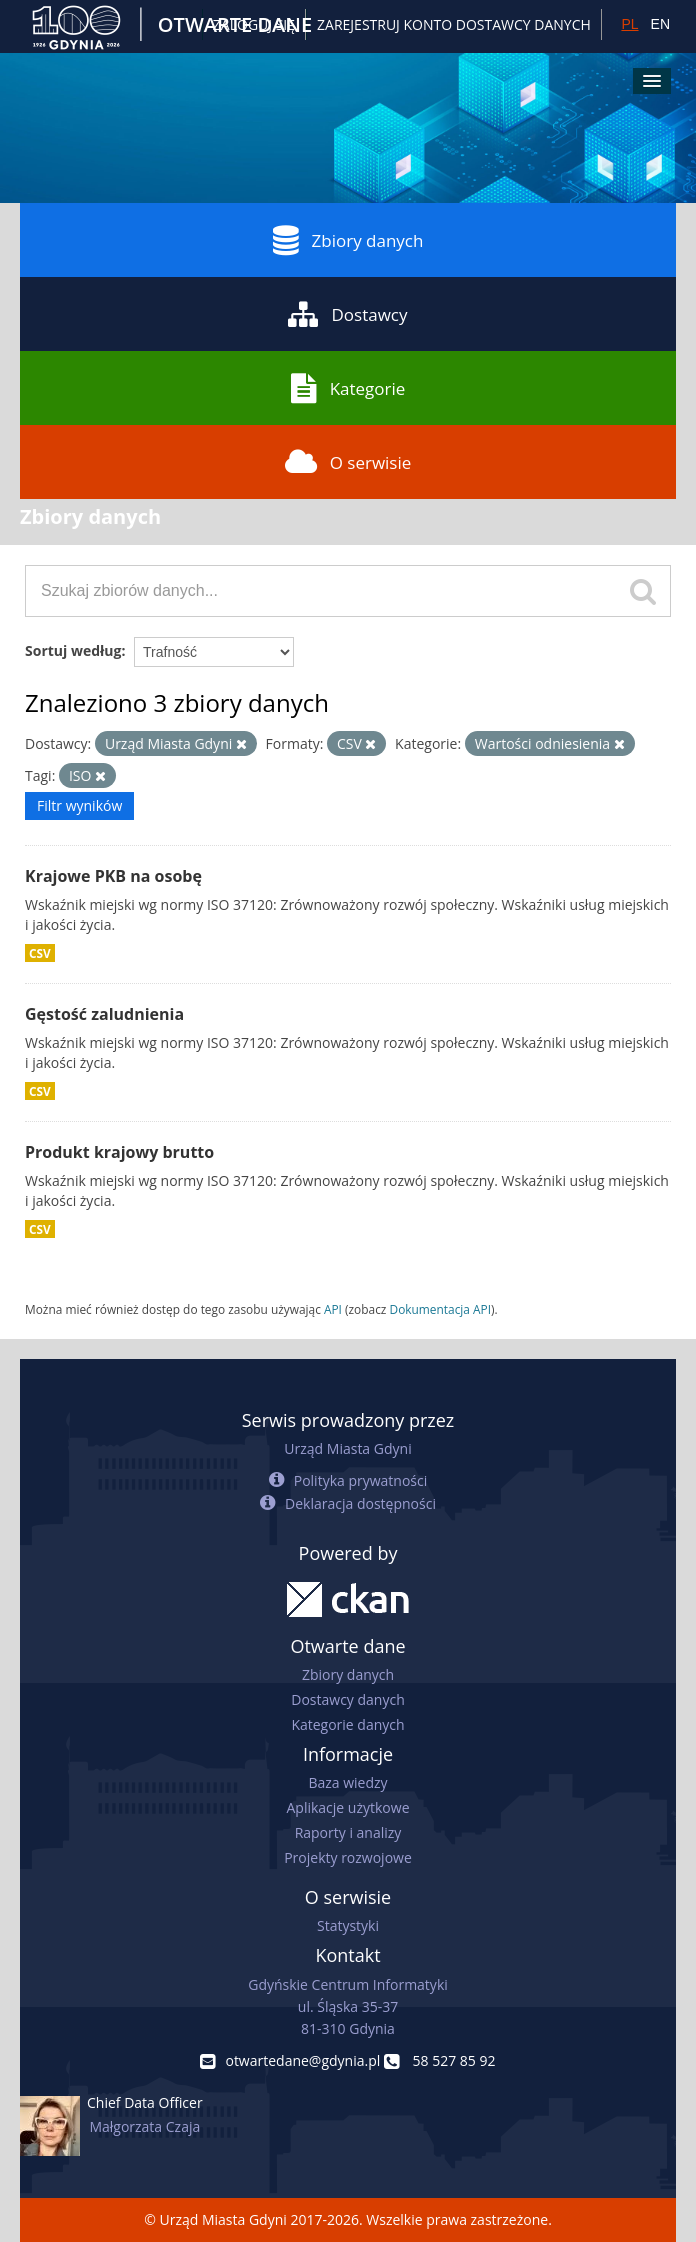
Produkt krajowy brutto (119, 1152)
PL (629, 24)
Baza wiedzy (347, 1782)
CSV (40, 953)
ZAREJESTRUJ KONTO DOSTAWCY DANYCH (454, 24)
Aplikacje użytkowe (348, 1807)
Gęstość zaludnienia (104, 1014)
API (333, 1309)
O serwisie (348, 462)
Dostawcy (347, 314)
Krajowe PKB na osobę (113, 876)
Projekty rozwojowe (348, 1857)
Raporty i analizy (348, 1832)
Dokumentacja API (441, 1309)
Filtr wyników (79, 805)
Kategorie (348, 388)
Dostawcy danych (347, 1699)
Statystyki (348, 1925)
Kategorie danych (347, 1724)
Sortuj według (73, 650)
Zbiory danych (348, 240)
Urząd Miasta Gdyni (347, 1448)
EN (660, 24)
